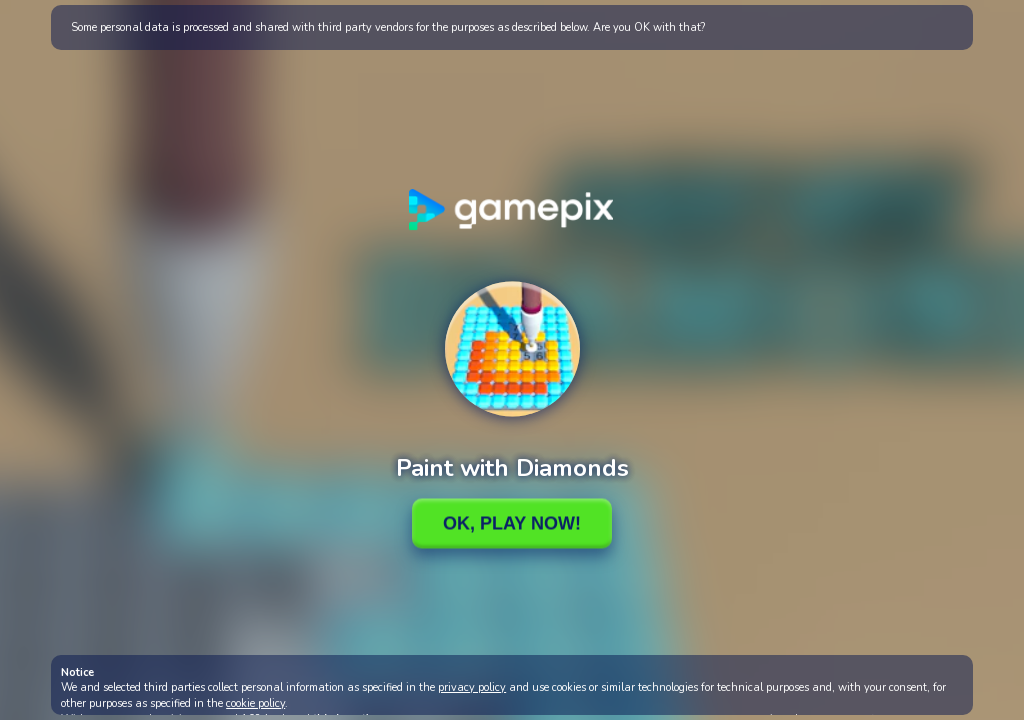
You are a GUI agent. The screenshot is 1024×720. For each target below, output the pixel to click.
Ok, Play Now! (512, 523)
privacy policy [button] (472, 687)
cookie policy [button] (255, 703)
